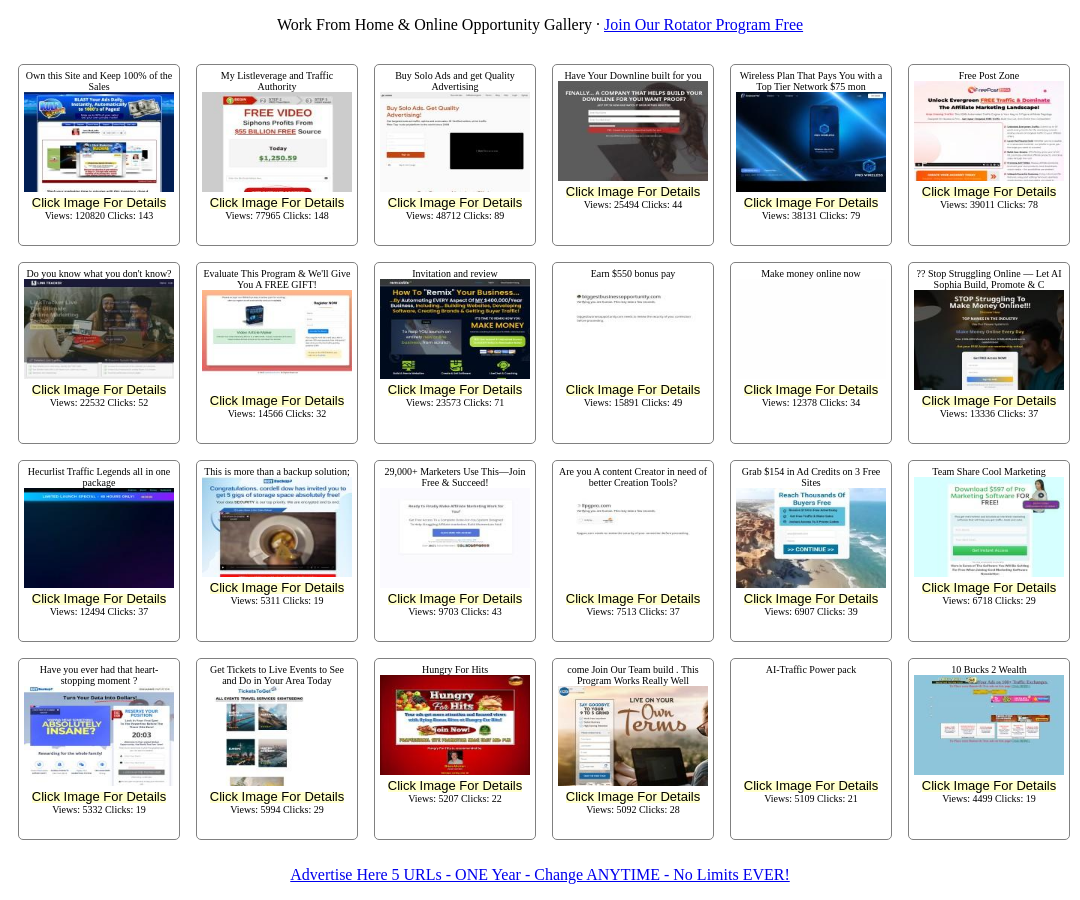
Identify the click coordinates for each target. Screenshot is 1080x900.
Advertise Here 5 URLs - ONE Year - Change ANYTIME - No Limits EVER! (539, 874)
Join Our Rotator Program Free (703, 24)
